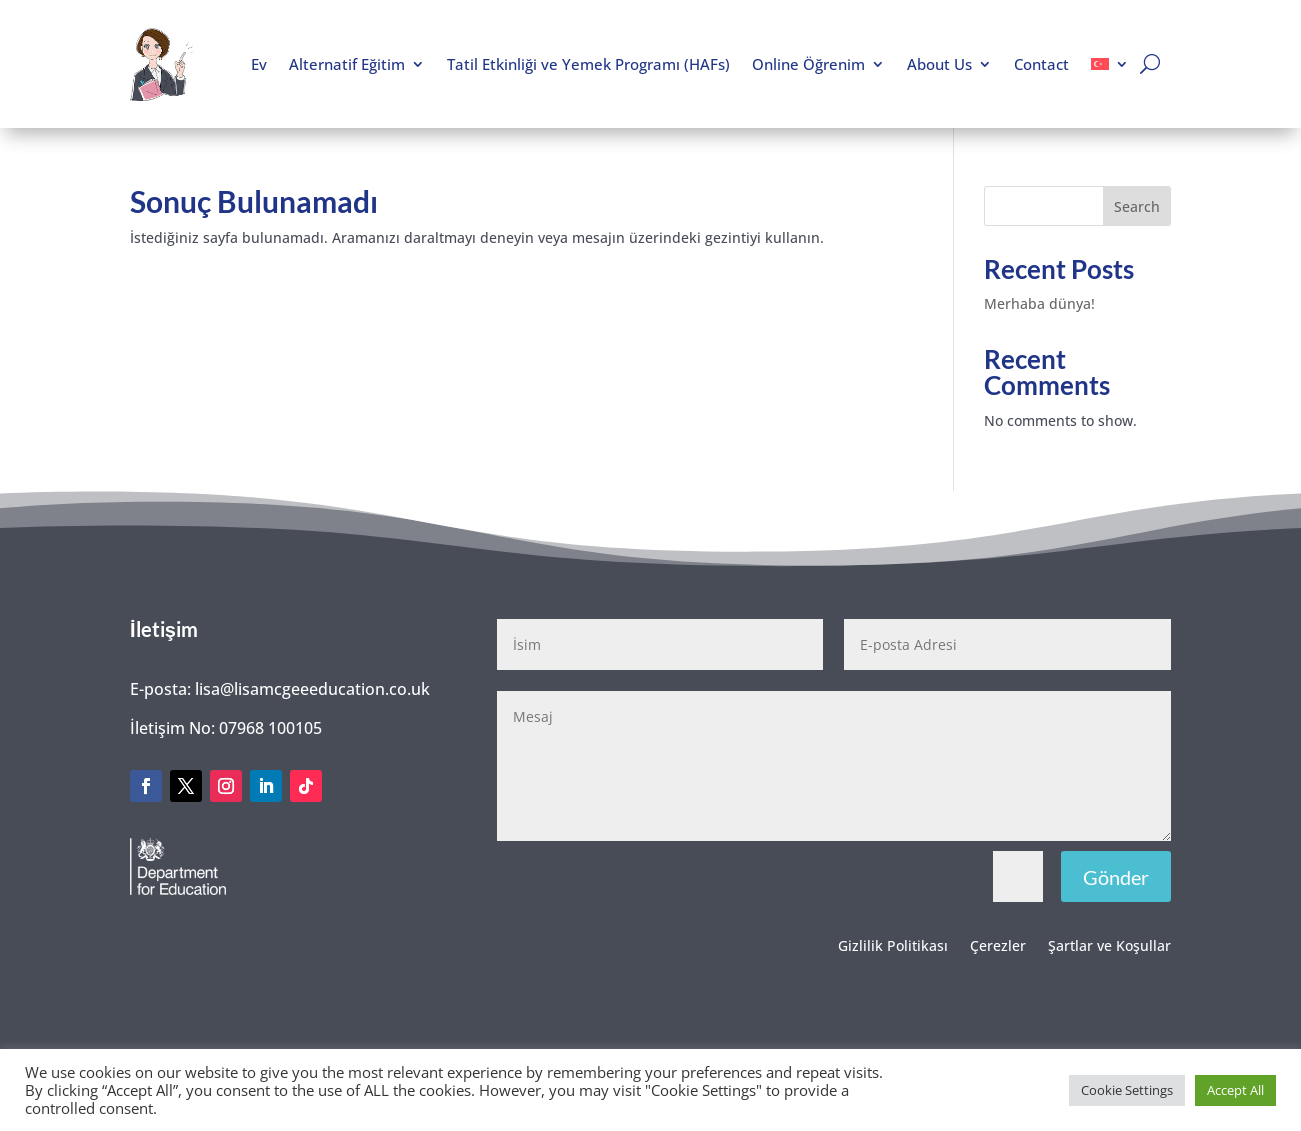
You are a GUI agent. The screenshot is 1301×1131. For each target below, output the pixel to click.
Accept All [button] (1235, 1090)
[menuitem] (1110, 64)
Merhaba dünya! (1039, 303)
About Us (939, 64)
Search (1137, 206)
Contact (1041, 64)
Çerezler (998, 947)
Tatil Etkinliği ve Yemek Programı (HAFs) (588, 64)
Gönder (1116, 877)
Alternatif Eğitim (347, 64)
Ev (259, 64)
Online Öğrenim (808, 64)
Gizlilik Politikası (893, 947)
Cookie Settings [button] (1127, 1090)
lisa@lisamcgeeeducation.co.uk (312, 689)
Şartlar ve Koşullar (1109, 947)
